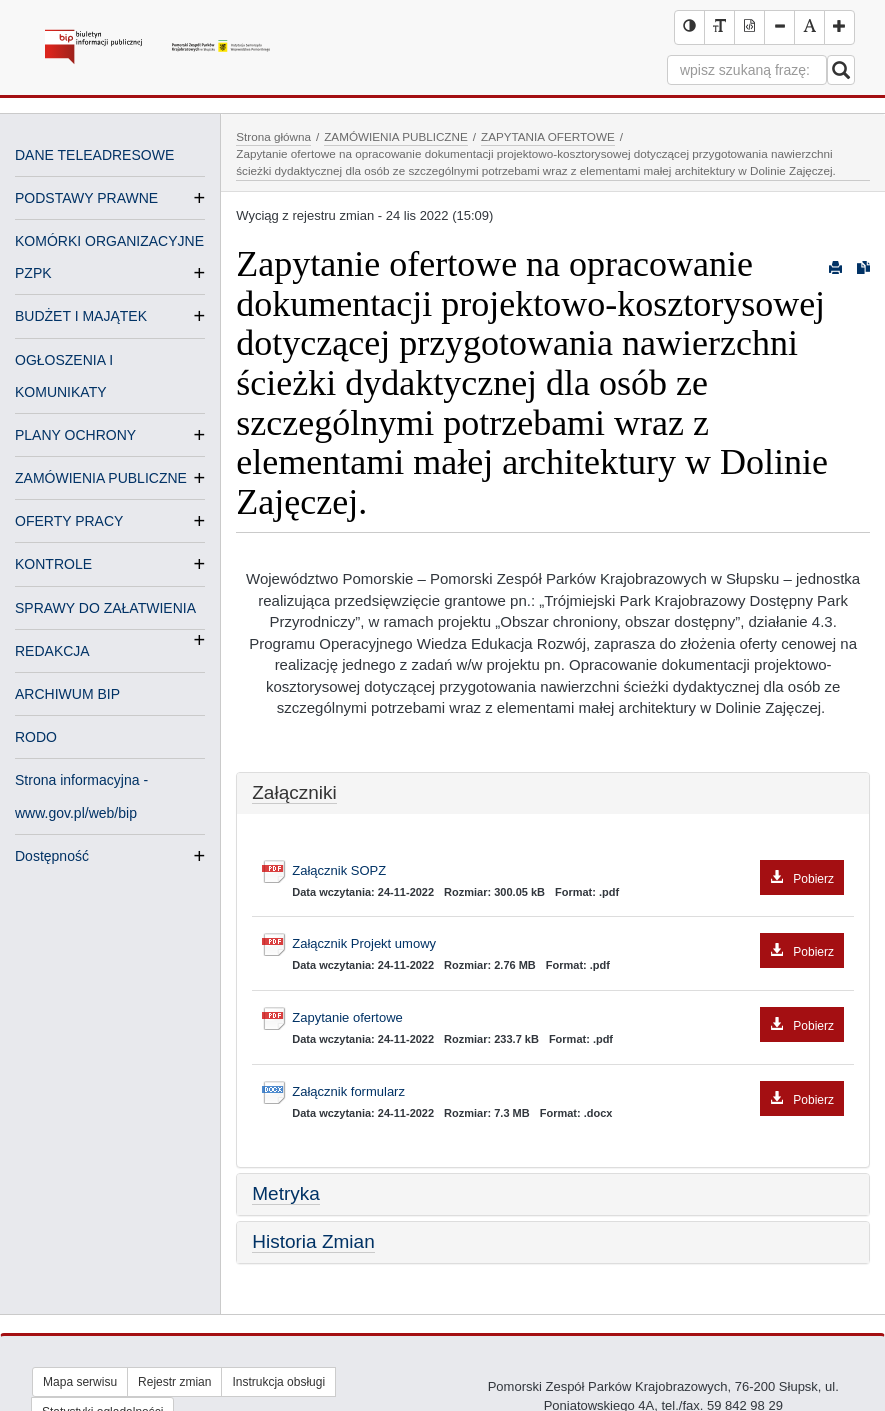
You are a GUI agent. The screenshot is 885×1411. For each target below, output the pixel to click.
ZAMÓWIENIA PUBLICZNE (101, 478)
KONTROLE (53, 564)
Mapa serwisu (80, 1382)
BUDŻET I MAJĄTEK (81, 316)
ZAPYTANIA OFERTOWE (548, 136)
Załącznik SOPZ (568, 871)
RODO (36, 737)
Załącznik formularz (568, 1092)
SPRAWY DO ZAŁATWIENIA (105, 610)
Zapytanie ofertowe (568, 1018)
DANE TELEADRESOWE (94, 155)
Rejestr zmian (174, 1382)
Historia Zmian (313, 1241)
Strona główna (273, 136)
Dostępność (52, 856)
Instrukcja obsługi (278, 1382)
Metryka (286, 1193)
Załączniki (294, 792)
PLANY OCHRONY (75, 435)
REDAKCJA (52, 651)
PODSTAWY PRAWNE (86, 198)
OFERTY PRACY (69, 521)
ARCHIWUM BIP (67, 694)
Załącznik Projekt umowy (568, 944)
